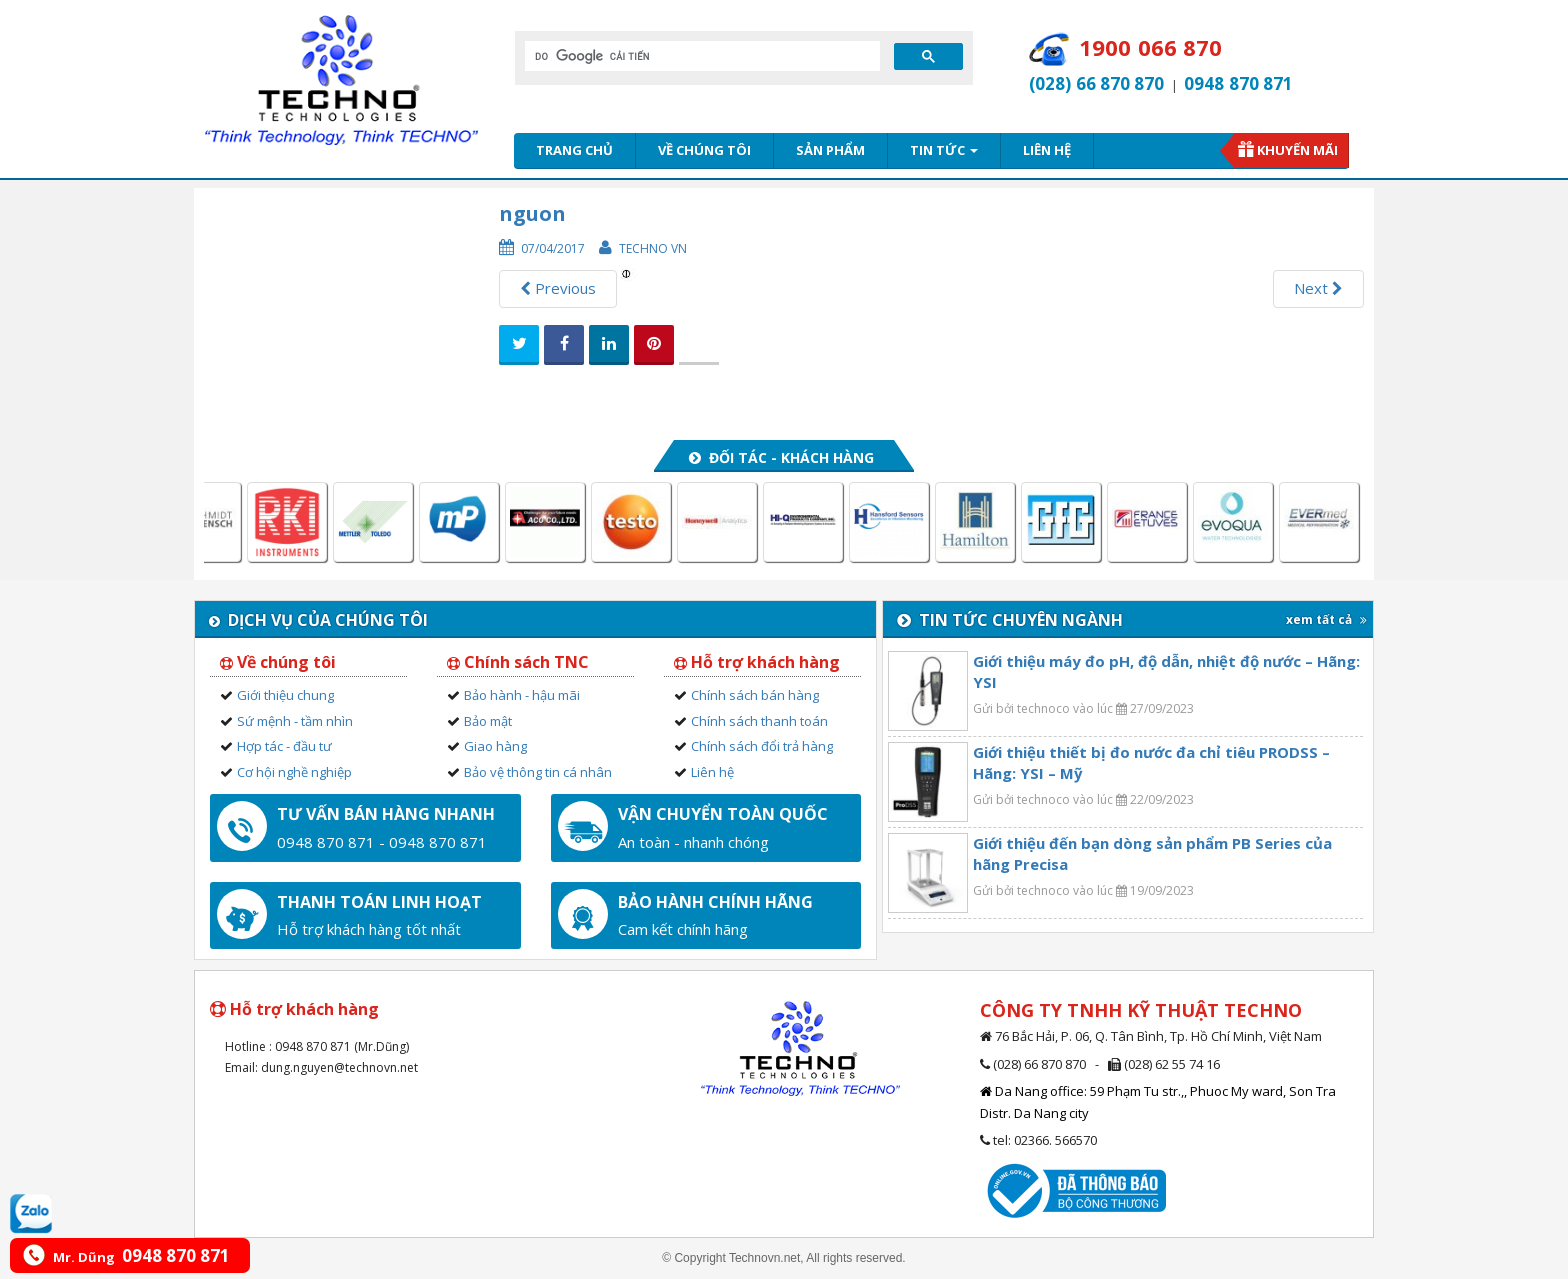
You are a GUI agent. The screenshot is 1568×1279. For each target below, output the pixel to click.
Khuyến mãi (1297, 150)
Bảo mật (488, 721)
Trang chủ (574, 150)
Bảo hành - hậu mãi (522, 695)
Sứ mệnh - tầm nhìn (295, 721)
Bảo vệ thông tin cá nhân (538, 772)
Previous (558, 288)
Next (1318, 288)
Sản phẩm (830, 150)
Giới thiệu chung (285, 695)
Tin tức (944, 150)
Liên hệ (1047, 150)
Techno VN (653, 248)
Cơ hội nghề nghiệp (294, 772)
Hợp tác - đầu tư (284, 746)
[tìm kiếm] (700, 56)
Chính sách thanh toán (759, 721)
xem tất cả (1326, 619)
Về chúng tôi (704, 150)
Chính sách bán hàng (755, 695)
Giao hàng (495, 746)
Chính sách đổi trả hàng (762, 746)
